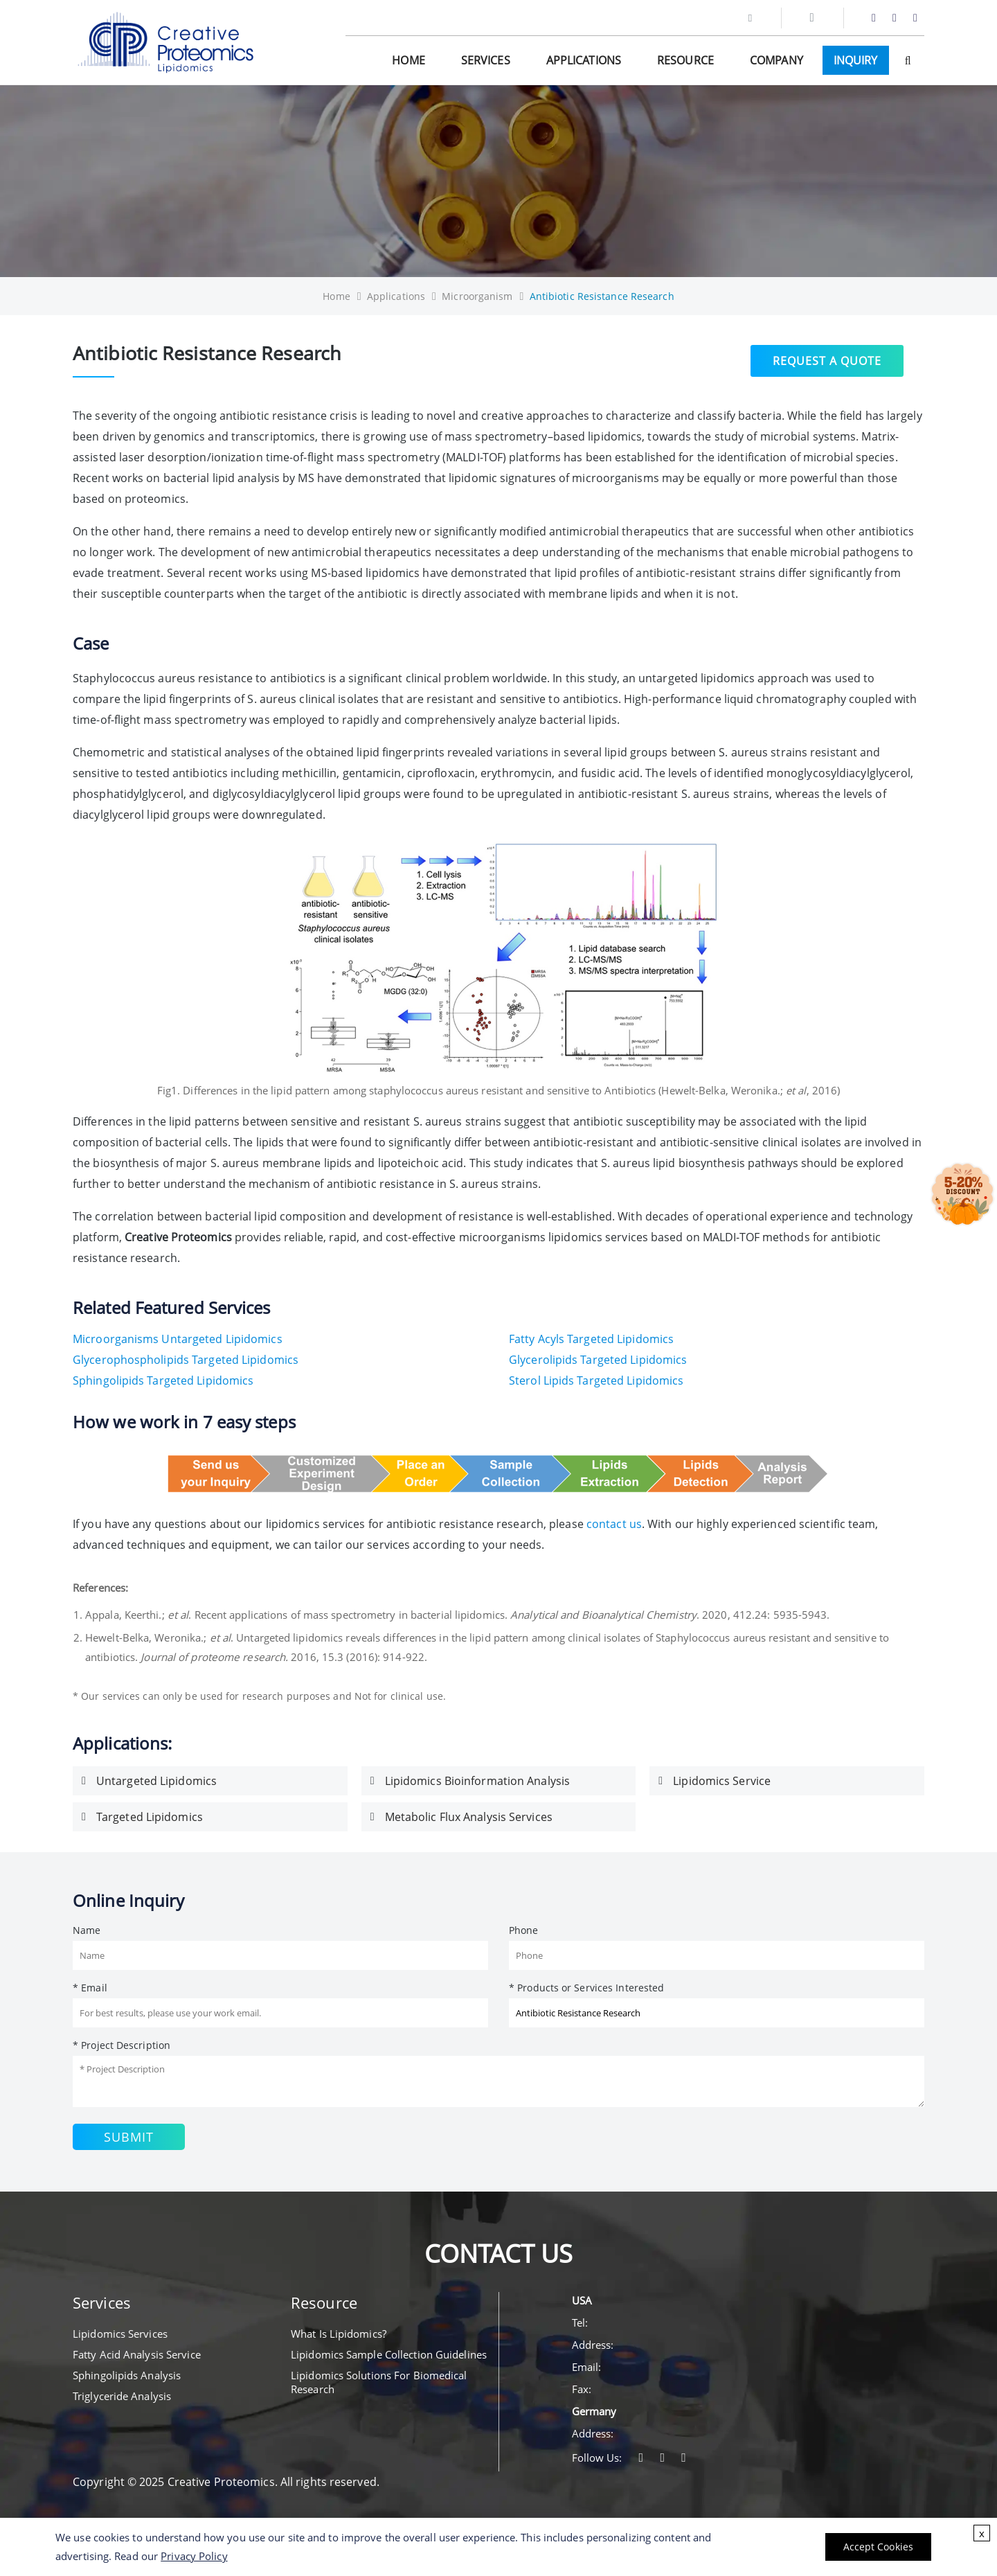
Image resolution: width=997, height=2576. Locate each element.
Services (485, 60)
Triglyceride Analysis (122, 2396)
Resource (685, 60)
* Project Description (121, 2045)
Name (86, 1930)
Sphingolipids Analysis (127, 2375)
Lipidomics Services (120, 2333)
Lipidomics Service (722, 1780)
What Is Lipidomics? (338, 2333)
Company (776, 60)
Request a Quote (827, 358)
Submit (129, 2137)
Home (408, 60)
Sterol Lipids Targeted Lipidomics (596, 1380)
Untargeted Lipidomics (156, 1780)
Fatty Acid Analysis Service (137, 2354)
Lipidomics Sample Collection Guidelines (389, 2354)
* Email (90, 1987)
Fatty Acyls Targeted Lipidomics (591, 1339)
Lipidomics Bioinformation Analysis (477, 1780)
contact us (614, 1523)
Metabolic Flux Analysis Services (469, 1816)
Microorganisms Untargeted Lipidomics (177, 1339)
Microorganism (477, 296)
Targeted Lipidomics (149, 1816)
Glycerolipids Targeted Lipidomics (598, 1359)
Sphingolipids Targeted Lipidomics (163, 1380)
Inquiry (856, 60)
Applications (583, 60)
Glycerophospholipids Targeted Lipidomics (185, 1359)
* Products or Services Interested (586, 1987)
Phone (524, 1930)
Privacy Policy (194, 2556)
